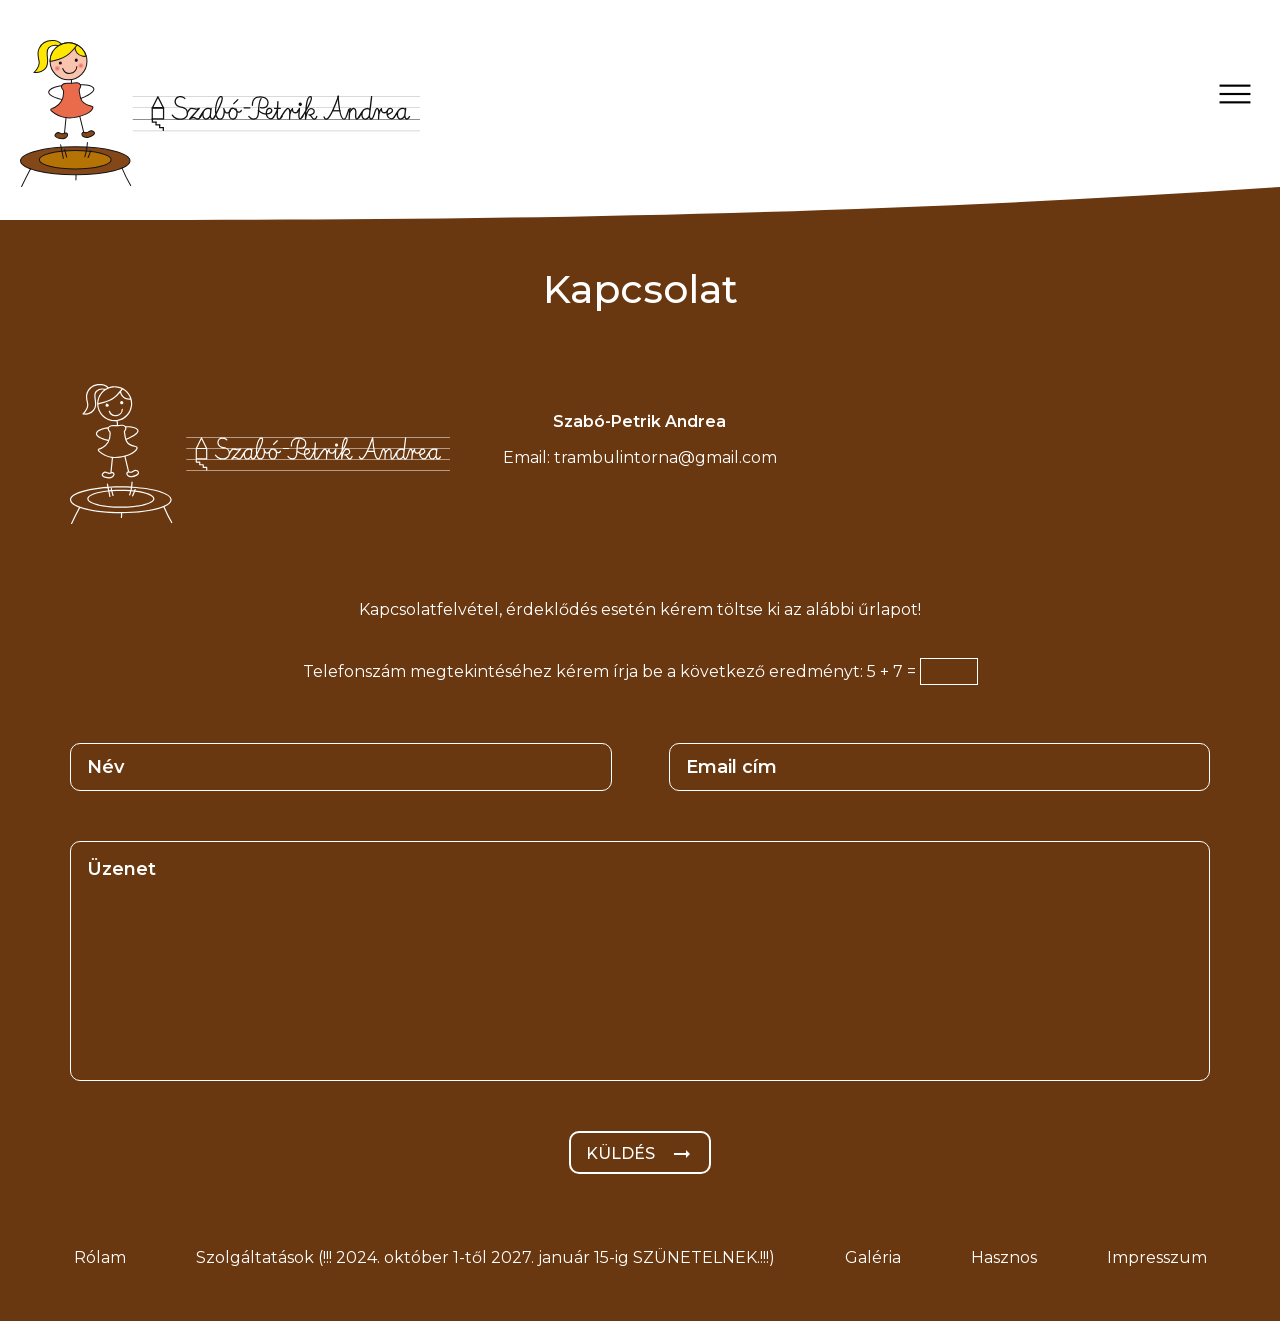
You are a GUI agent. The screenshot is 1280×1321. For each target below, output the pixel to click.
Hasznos (1004, 1258)
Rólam (100, 1258)
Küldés (640, 1154)
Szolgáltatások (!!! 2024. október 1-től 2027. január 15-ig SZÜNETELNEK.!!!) (485, 1258)
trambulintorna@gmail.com (665, 457)
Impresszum (1157, 1258)
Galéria (873, 1258)
